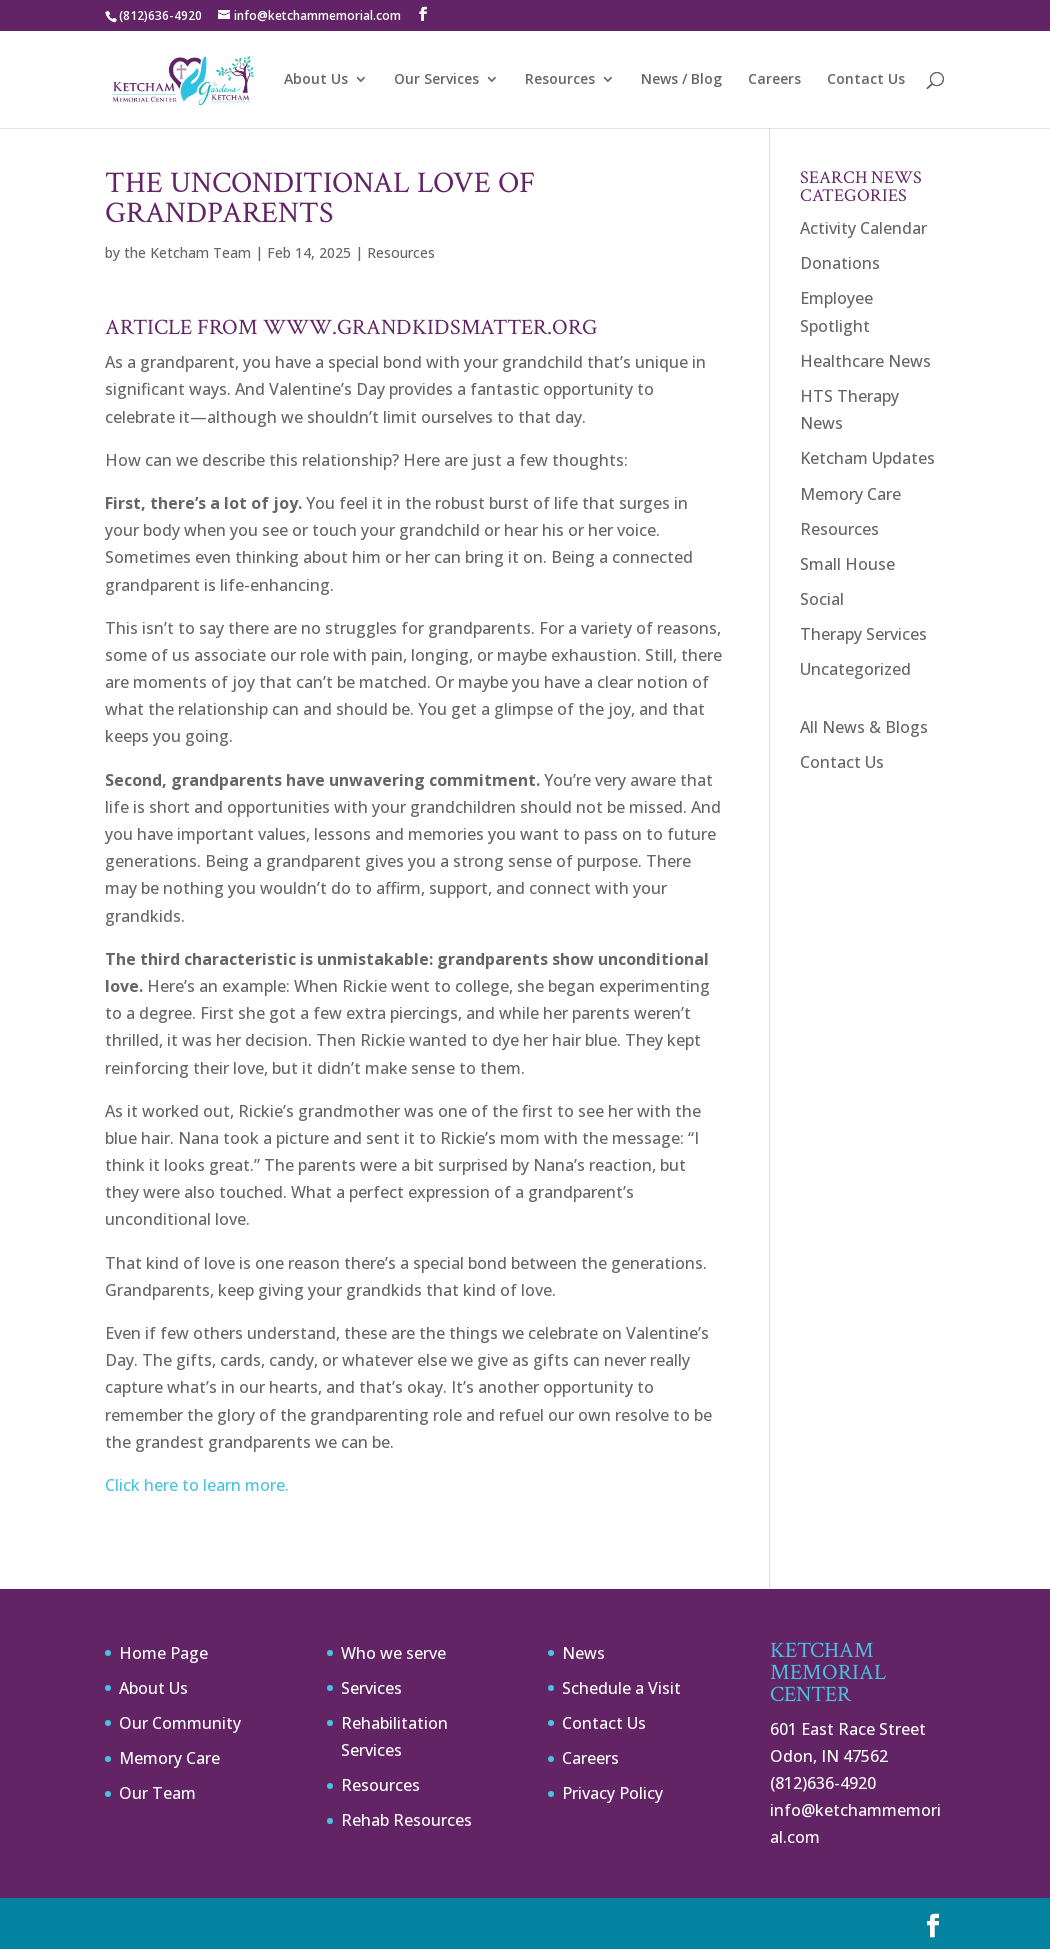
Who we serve (393, 1653)
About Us (316, 80)
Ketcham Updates (867, 458)
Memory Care (850, 494)
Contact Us (866, 80)
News (583, 1653)
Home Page (163, 1653)
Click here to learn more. (197, 1485)
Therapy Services (863, 634)
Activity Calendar (863, 228)
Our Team (157, 1793)
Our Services (436, 80)
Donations (840, 263)
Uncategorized (855, 669)
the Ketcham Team (187, 252)
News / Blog (681, 80)
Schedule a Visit (621, 1688)
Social (822, 599)
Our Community (180, 1723)
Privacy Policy (612, 1793)
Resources (560, 80)
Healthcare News (865, 361)
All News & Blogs (864, 727)
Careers (774, 80)
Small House (847, 564)
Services (371, 1688)
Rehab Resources (406, 1820)
